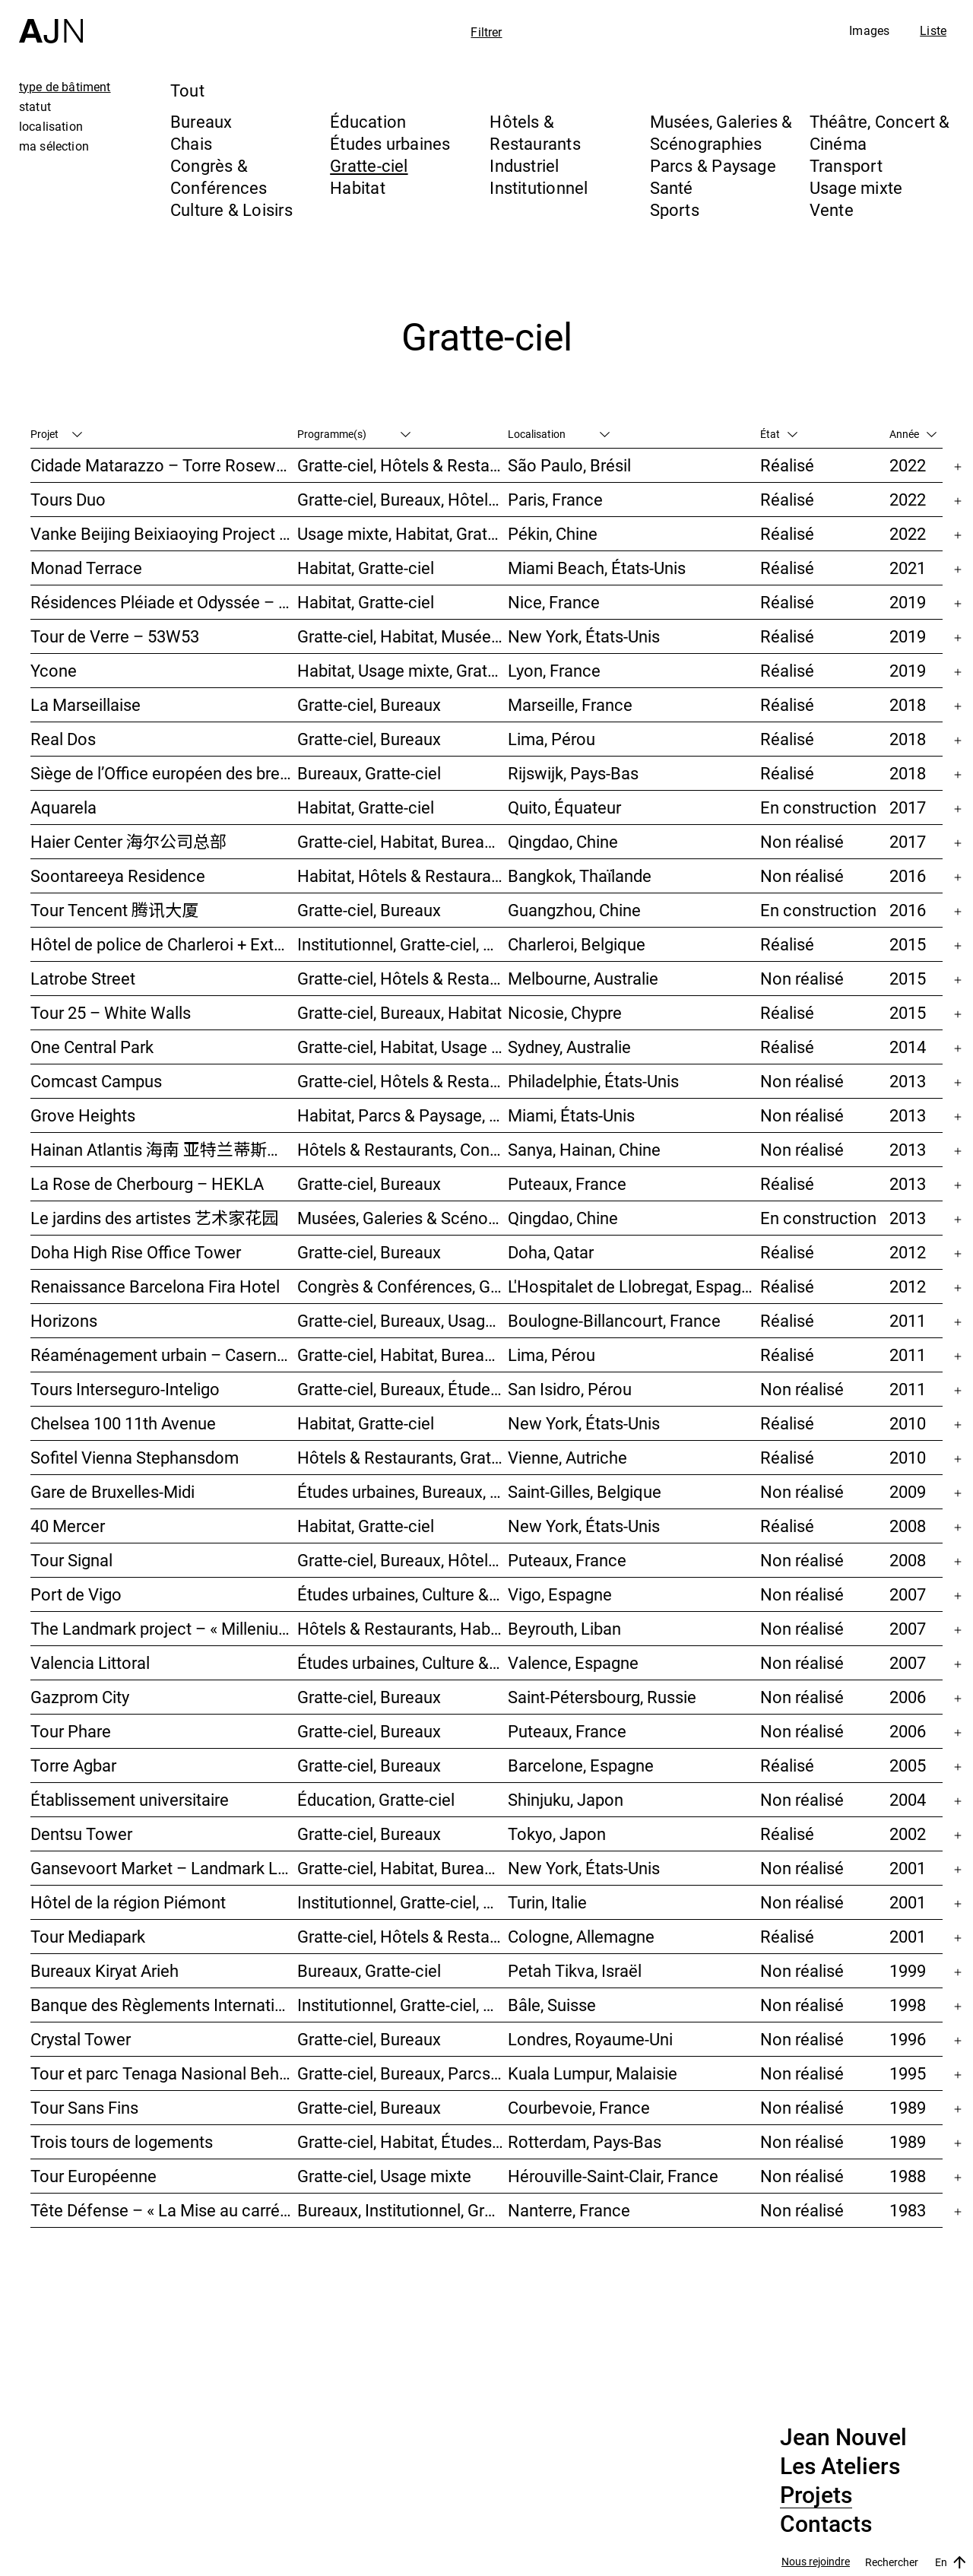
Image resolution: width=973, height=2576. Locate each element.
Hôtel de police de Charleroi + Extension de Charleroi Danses (163, 944)
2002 (907, 1834)
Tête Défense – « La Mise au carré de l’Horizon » (163, 2210)
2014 (907, 1047)
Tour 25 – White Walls (110, 1012)
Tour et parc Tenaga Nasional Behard (163, 2073)
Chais (191, 143)
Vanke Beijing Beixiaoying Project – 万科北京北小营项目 (163, 533)
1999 (907, 1970)
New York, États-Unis (584, 636)
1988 (907, 2176)
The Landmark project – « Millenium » (163, 1628)
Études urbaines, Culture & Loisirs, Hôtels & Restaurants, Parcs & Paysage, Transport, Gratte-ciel (402, 1594)
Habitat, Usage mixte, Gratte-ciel (402, 670)
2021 (907, 568)
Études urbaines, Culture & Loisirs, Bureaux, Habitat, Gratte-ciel (402, 1662)
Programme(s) (353, 434)
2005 (907, 1765)
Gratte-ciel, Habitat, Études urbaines (402, 2141)
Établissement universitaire (129, 1799)
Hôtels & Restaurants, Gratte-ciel (402, 1457)
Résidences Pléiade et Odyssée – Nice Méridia (163, 602)
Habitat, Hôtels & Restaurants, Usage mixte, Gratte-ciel (402, 875)
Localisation (559, 434)
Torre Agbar (73, 1765)
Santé (671, 187)
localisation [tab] (51, 126)
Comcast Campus (96, 1081)
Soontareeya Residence (117, 875)
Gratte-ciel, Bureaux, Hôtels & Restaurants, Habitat (402, 1560)
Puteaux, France (567, 1183)
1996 (907, 2039)
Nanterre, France (569, 2210)
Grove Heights (82, 1115)
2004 (907, 1799)
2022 (907, 465)
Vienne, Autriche (567, 1457)
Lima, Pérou (551, 739)
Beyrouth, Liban (564, 1628)
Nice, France (554, 602)
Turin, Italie (547, 1902)
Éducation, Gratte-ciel (376, 1799)
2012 (907, 1252)
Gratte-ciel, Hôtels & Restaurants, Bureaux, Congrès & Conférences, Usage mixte (402, 1936)
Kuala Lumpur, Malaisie (592, 2073)
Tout (187, 90)
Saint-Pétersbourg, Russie (602, 1697)
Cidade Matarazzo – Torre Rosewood (163, 465)
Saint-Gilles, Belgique (584, 1491)
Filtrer (486, 32)
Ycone (53, 670)
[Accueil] (51, 21)
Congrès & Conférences (218, 176)
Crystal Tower (80, 2039)
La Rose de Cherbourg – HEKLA (147, 1183)
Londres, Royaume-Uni (590, 2039)
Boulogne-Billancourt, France (614, 1320)
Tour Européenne (93, 2176)
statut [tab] (35, 106)
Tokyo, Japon (557, 1834)
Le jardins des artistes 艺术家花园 (154, 1218)
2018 (907, 704)
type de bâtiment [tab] (65, 86)
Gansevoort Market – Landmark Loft (163, 1868)
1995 (907, 2073)
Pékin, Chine (552, 533)
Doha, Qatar (551, 1252)
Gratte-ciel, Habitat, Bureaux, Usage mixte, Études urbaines (402, 1868)
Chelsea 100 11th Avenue (123, 1423)
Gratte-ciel (368, 165)
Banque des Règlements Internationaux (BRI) (163, 2005)
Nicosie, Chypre (565, 1012)
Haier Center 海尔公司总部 (128, 841)
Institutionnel (539, 187)
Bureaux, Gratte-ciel (369, 773)
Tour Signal (71, 1560)
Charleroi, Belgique (576, 944)
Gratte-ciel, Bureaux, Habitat (399, 1012)
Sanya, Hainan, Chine (584, 1149)
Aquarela (63, 807)
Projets (816, 2495)
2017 (907, 807)
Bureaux (201, 121)
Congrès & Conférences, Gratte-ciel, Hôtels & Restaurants (402, 1286)
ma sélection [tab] (54, 146)
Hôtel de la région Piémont (128, 1902)
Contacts (826, 2524)
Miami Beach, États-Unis (597, 568)
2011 (907, 1320)
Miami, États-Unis (571, 1115)
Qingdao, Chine (563, 841)
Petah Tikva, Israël (575, 1970)
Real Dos (63, 739)
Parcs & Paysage (713, 165)
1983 (907, 2210)
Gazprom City (79, 1697)
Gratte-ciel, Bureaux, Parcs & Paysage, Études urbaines (402, 2073)
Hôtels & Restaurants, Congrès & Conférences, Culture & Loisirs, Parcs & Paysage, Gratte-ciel (402, 1149)
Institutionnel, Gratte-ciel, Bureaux (402, 944)
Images (869, 30)
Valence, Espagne (573, 1662)
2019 (907, 602)
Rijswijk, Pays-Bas (573, 773)
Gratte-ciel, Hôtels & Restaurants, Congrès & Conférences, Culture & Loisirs (402, 1081)
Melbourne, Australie (583, 978)
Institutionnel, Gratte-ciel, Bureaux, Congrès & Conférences (402, 1902)
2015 (907, 944)
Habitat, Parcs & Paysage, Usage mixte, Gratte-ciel (402, 1115)
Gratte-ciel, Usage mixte (384, 2176)
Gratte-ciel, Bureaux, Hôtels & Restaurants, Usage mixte (402, 499)
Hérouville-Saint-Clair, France (613, 2176)
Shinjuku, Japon (565, 1799)
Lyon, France (554, 670)
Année (913, 434)
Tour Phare (70, 1731)
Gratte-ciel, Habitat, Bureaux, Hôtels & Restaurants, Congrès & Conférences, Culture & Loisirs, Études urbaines (402, 1355)
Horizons (63, 1320)
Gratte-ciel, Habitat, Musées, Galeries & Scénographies (402, 636)
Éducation (368, 121)
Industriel (524, 165)
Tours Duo (68, 499)
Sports (674, 209)
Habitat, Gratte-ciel (365, 568)
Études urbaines (390, 143)
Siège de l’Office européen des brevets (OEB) (163, 773)
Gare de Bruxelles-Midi (112, 1491)
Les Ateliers (840, 2466)
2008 (907, 1526)
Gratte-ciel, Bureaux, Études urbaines (402, 1389)
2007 (907, 1594)
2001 (907, 1868)
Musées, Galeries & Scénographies (721, 132)
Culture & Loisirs (231, 209)
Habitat (357, 187)
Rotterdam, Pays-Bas (584, 2141)
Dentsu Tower (81, 1834)
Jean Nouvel (843, 2437)
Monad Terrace (86, 568)
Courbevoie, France (579, 2107)
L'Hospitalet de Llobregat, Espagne (633, 1286)
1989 (907, 2107)
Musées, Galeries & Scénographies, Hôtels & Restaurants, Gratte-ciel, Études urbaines (402, 1218)
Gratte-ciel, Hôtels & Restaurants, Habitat (402, 465)
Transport (846, 165)
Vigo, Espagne (560, 1594)
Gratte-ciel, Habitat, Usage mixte (402, 1047)
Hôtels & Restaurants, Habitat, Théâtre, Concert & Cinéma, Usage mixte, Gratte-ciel (402, 1628)
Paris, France (555, 499)
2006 (907, 1697)
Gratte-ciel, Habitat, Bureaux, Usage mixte (402, 841)
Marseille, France (570, 704)
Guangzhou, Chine (574, 910)
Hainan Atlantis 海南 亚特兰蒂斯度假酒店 (163, 1149)
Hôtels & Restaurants (535, 132)
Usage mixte (856, 187)
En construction (818, 807)
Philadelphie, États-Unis (593, 1081)
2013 (907, 1081)
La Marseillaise (85, 704)
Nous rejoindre (815, 2561)
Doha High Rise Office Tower (135, 1252)
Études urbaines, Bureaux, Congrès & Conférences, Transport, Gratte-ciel (402, 1491)
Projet (56, 434)
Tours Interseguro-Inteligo (125, 1389)
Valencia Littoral (90, 1662)
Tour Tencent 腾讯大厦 (114, 910)
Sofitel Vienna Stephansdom (134, 1457)
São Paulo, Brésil (569, 465)
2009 (907, 1491)
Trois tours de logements (121, 2141)
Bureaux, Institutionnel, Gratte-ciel (402, 2210)
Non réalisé (802, 841)
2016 (907, 875)
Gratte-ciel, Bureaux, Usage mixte (402, 1320)
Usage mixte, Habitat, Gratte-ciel (402, 533)
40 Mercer (67, 1526)
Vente (832, 209)
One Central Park (92, 1047)
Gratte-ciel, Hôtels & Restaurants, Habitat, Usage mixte (402, 978)
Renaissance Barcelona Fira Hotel (155, 1286)
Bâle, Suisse (552, 2005)
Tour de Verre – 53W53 (114, 636)
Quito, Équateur (564, 807)
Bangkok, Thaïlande (579, 875)
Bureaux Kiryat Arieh (104, 1970)
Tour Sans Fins (84, 2107)
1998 (907, 2005)
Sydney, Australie (569, 1047)
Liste (933, 30)
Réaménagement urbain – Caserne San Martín (163, 1355)
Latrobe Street (82, 978)
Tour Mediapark (87, 1936)
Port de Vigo (76, 1594)
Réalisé (787, 465)
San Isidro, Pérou (570, 1389)
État (778, 434)
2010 (907, 1423)
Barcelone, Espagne (581, 1765)
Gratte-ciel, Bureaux (369, 704)
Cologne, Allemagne (581, 1936)
